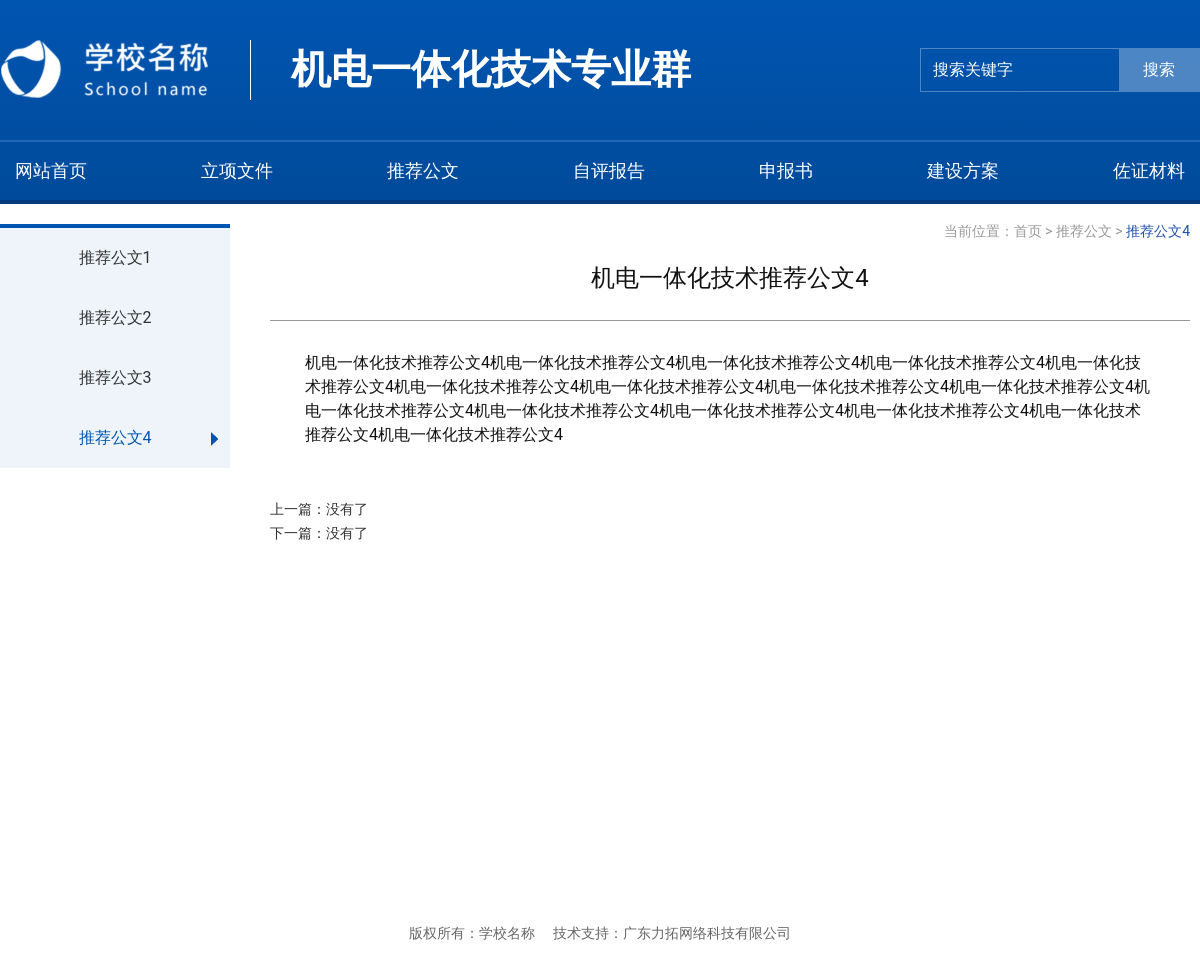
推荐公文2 (115, 317)
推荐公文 (1084, 231)
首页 (1028, 231)
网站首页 (51, 170)
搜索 (1159, 69)
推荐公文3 (115, 377)
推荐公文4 (115, 437)
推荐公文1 (115, 257)
